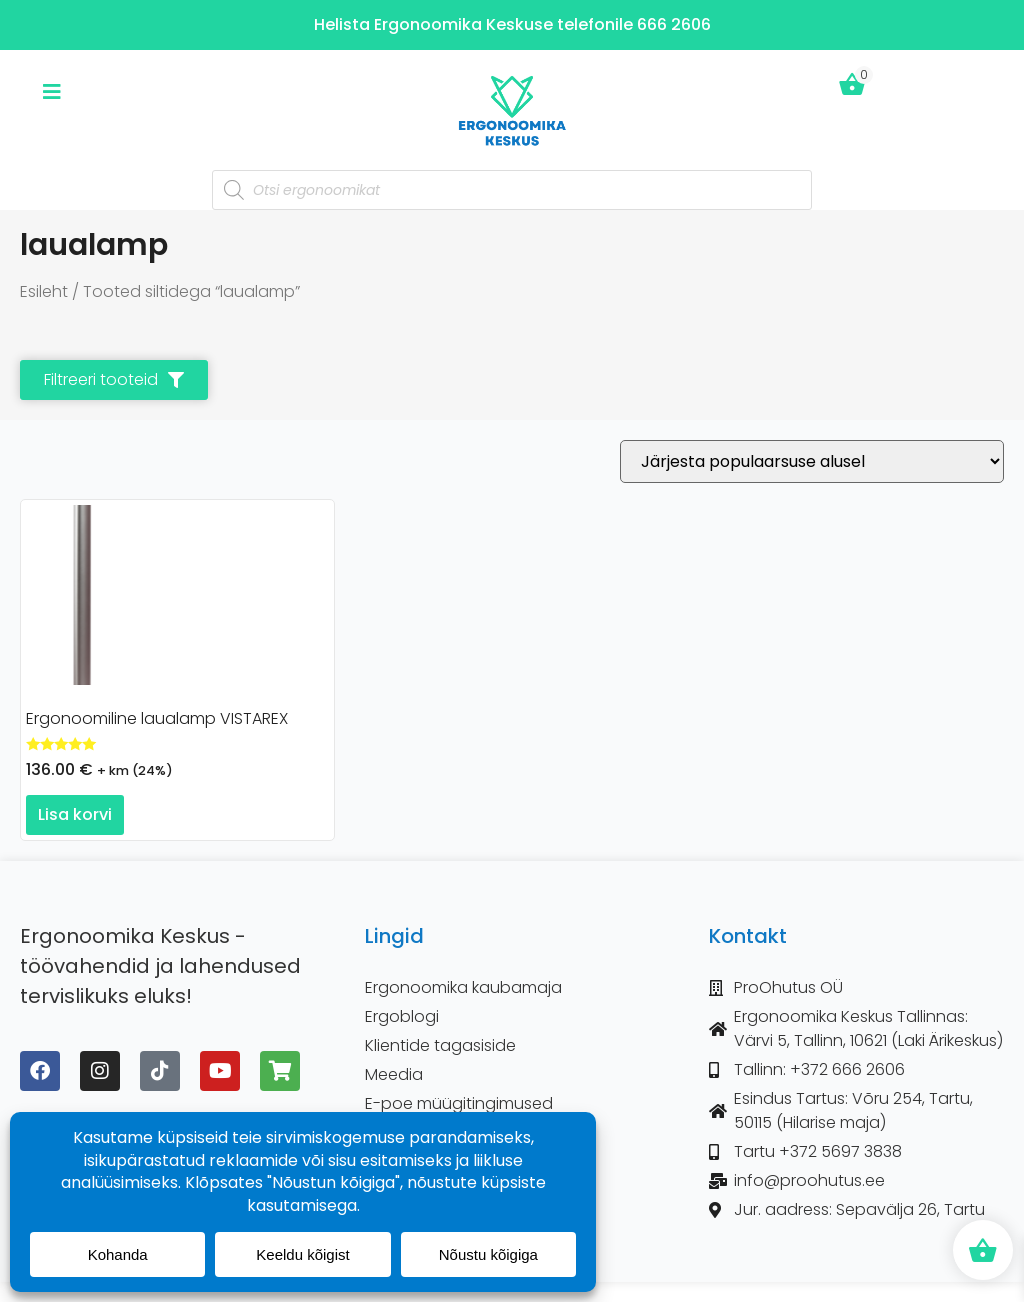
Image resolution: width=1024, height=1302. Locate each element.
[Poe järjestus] (812, 461)
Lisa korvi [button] (75, 814)
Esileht (44, 291)
